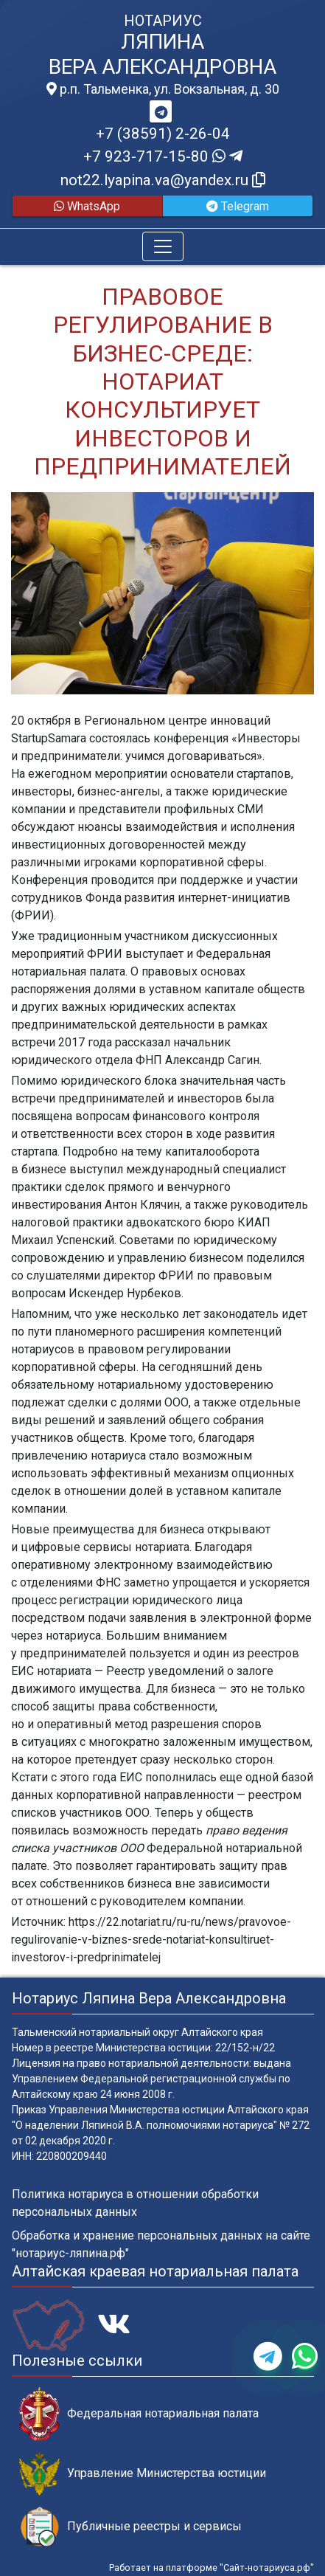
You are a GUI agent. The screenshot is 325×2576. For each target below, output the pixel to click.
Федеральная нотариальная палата (139, 2414)
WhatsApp (87, 206)
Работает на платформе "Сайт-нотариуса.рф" (211, 2567)
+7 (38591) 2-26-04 (163, 133)
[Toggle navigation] (163, 246)
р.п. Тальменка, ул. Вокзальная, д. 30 (162, 89)
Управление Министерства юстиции (142, 2474)
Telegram (237, 206)
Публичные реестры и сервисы (130, 2527)
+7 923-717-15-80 (162, 156)
